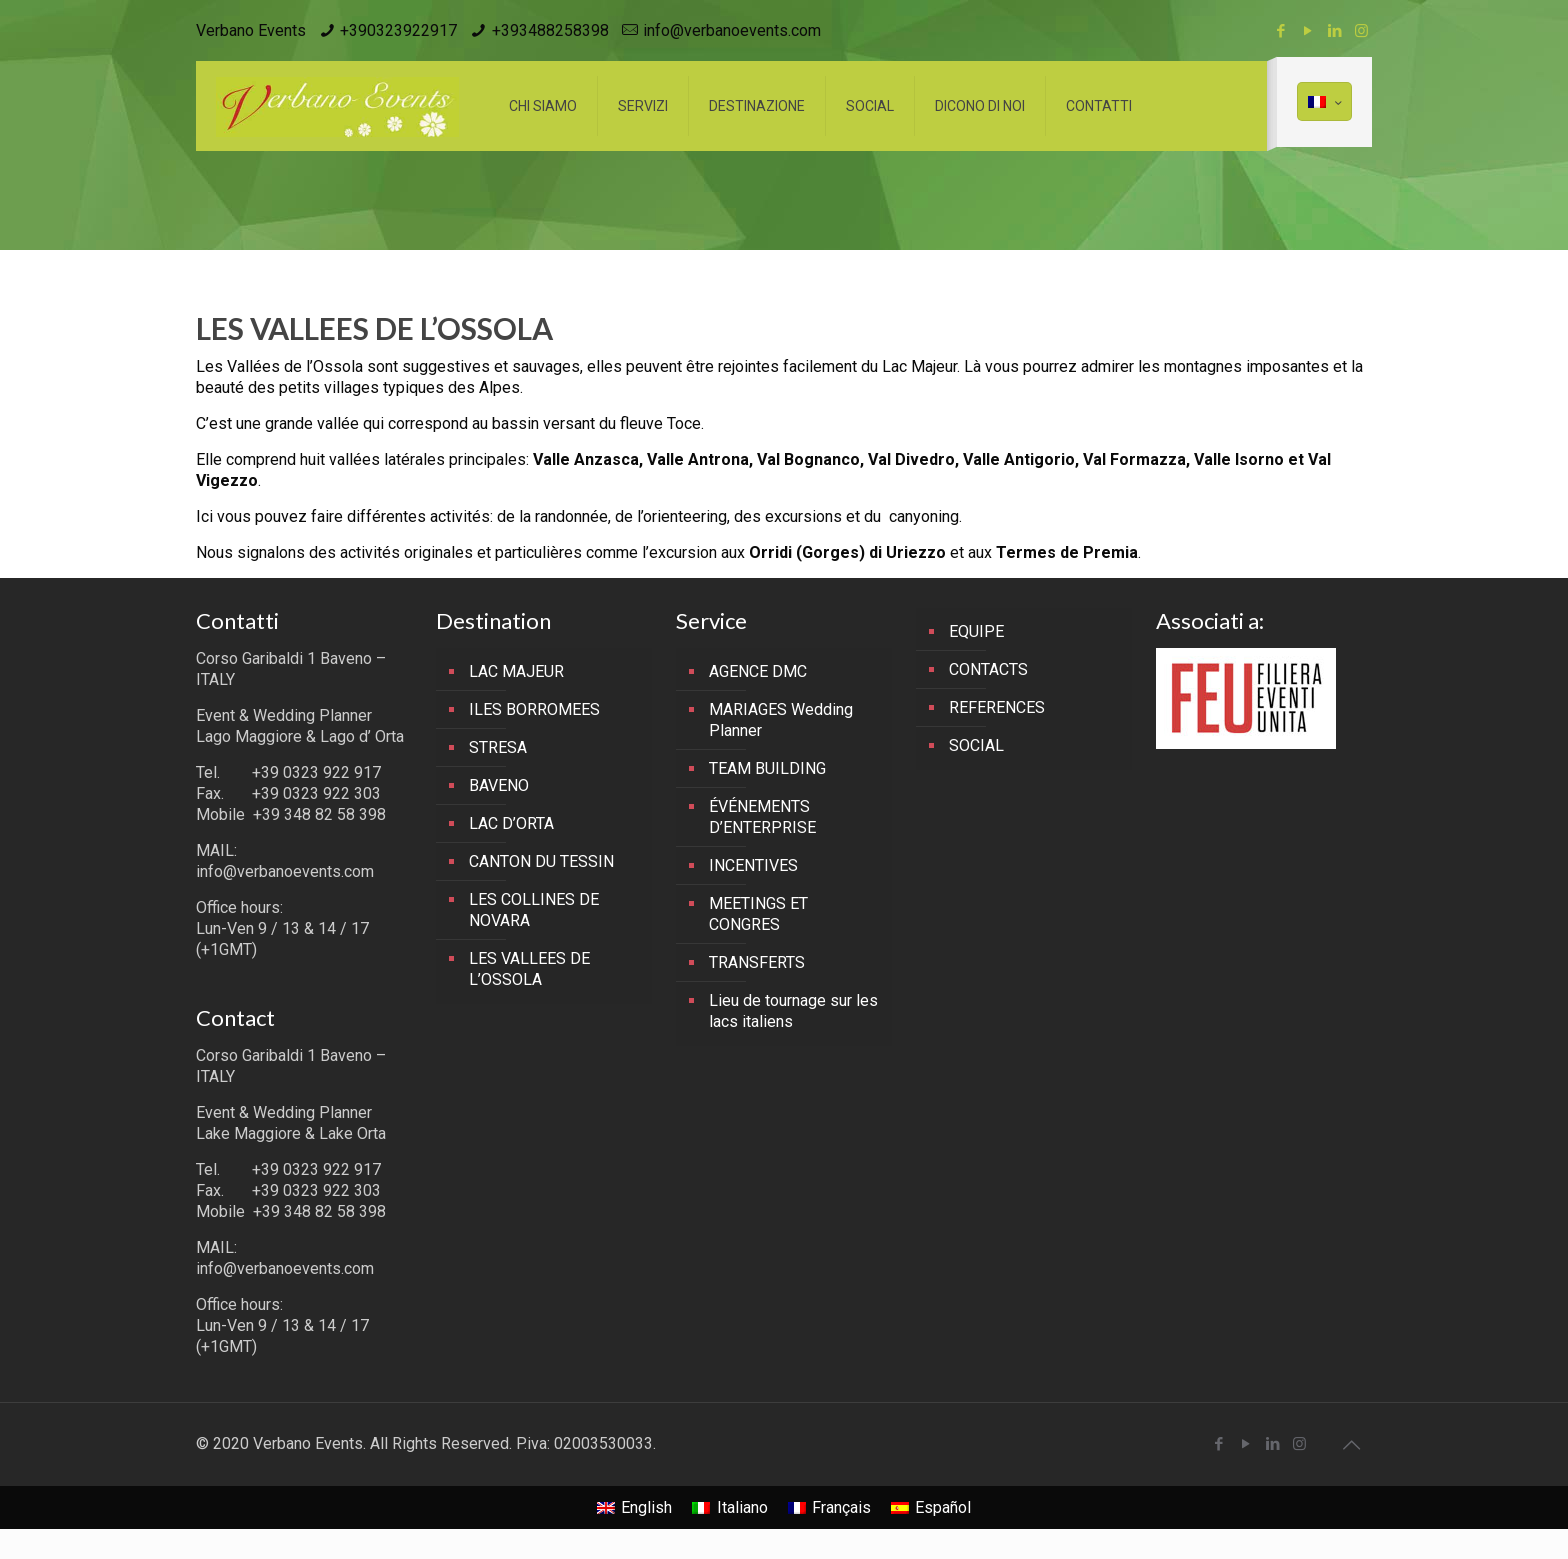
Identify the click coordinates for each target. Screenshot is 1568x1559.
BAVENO (499, 785)
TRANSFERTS (757, 962)
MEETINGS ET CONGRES (758, 914)
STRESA (498, 747)
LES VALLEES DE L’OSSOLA (529, 969)
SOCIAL (976, 745)
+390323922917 (398, 30)
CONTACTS (988, 669)
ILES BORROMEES (534, 709)
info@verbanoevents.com (732, 30)
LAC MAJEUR (516, 671)
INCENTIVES (753, 865)
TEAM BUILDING (767, 768)
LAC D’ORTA (511, 823)
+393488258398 (550, 30)
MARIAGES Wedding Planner (781, 720)
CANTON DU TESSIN (541, 861)
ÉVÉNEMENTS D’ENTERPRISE (762, 817)
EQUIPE (976, 631)
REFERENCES (997, 707)
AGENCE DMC (758, 671)
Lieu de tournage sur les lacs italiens (793, 1011)
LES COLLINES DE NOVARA (534, 910)
